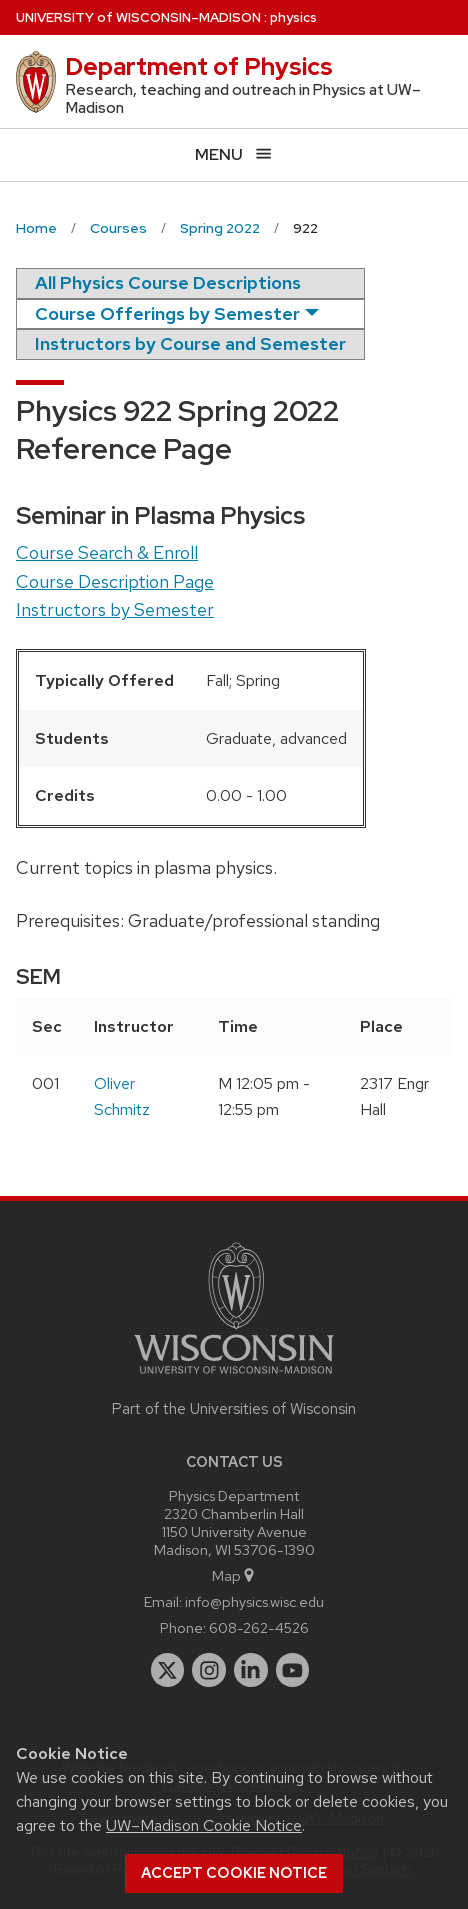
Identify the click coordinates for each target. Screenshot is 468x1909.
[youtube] (293, 1670)
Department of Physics (199, 66)
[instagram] (209, 1670)
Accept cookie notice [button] (234, 1873)
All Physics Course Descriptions (168, 282)
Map (234, 1575)
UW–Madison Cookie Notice (204, 1825)
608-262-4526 (259, 1627)
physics (293, 17)
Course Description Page (115, 581)
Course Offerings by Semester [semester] (167, 313)
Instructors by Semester (115, 609)
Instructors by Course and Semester (190, 343)
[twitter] (168, 1670)
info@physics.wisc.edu (254, 1601)
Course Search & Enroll (107, 552)
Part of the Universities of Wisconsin (234, 1409)
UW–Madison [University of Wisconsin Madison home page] (138, 17)
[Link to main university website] (234, 1377)
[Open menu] (234, 154)
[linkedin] (251, 1670)
